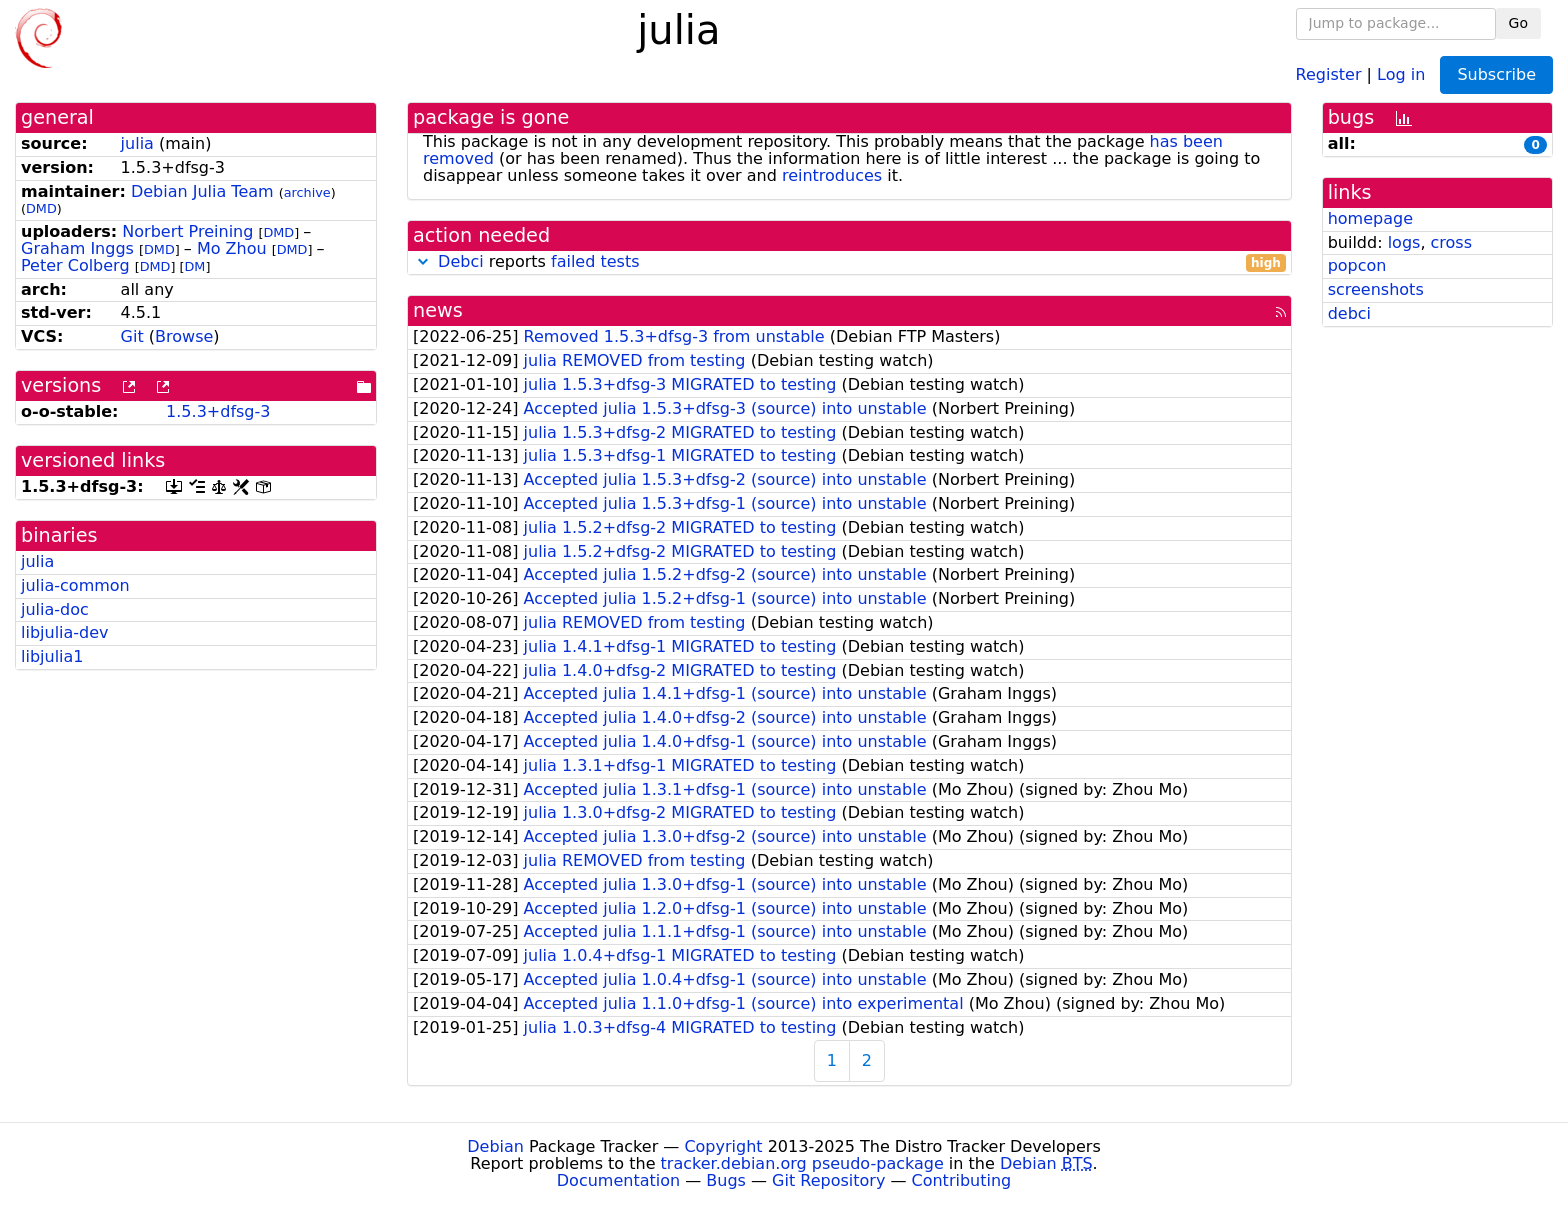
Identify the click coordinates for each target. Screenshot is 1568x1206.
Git (132, 336)
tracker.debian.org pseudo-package (802, 1163)
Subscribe (1496, 74)
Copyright (723, 1146)
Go (1518, 23)
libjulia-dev (65, 632)
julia (137, 143)
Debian (495, 1146)
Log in (1401, 73)
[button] (423, 261)
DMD (41, 208)
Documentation (618, 1180)
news (438, 310)
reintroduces (832, 175)
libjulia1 (52, 656)
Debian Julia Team (202, 191)
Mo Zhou (232, 248)
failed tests (595, 261)
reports (849, 262)
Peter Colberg (75, 265)
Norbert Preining (187, 231)
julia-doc (55, 609)
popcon (1357, 265)
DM (194, 266)
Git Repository (828, 1180)
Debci (461, 261)
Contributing (962, 1180)
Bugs (726, 1180)
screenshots (1376, 289)
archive (307, 192)
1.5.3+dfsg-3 (218, 411)
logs (1404, 242)
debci (1349, 313)
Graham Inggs (77, 248)
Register (1329, 73)
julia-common (75, 585)
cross (1451, 242)
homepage (1370, 218)
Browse (184, 336)
